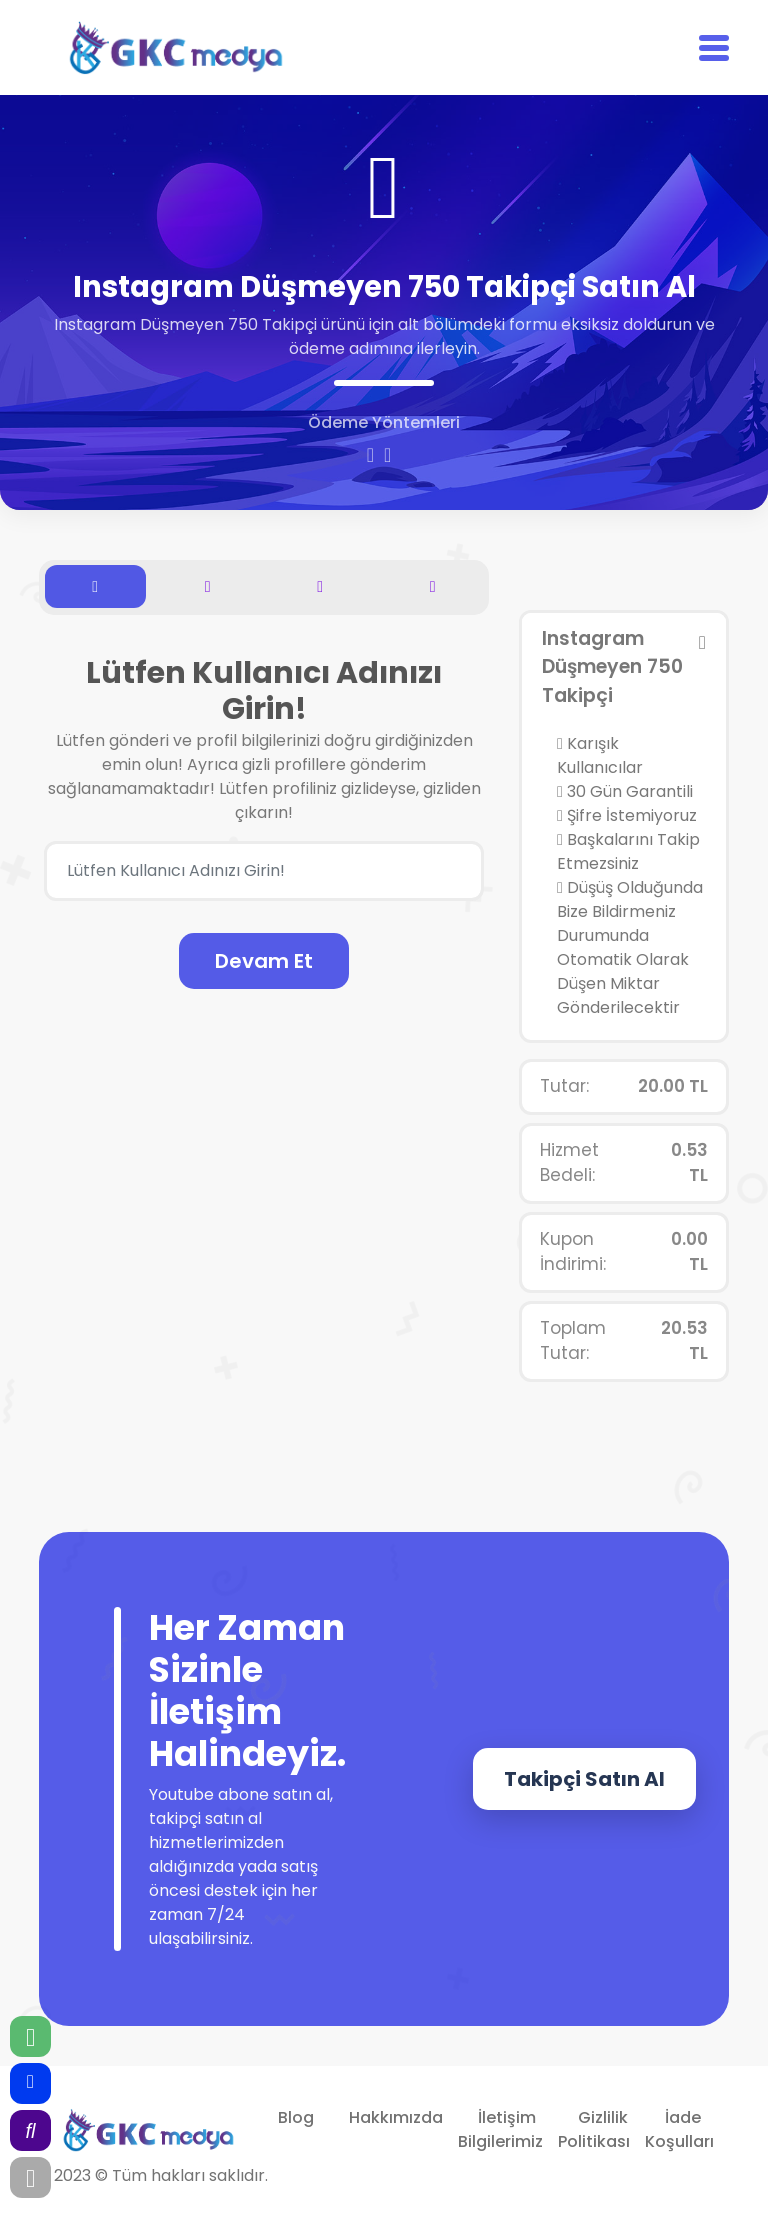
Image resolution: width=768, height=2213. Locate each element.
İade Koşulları (679, 2129)
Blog (296, 2117)
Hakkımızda (396, 2117)
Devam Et (264, 961)
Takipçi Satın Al (584, 1779)
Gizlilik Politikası (594, 2129)
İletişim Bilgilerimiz (500, 2129)
